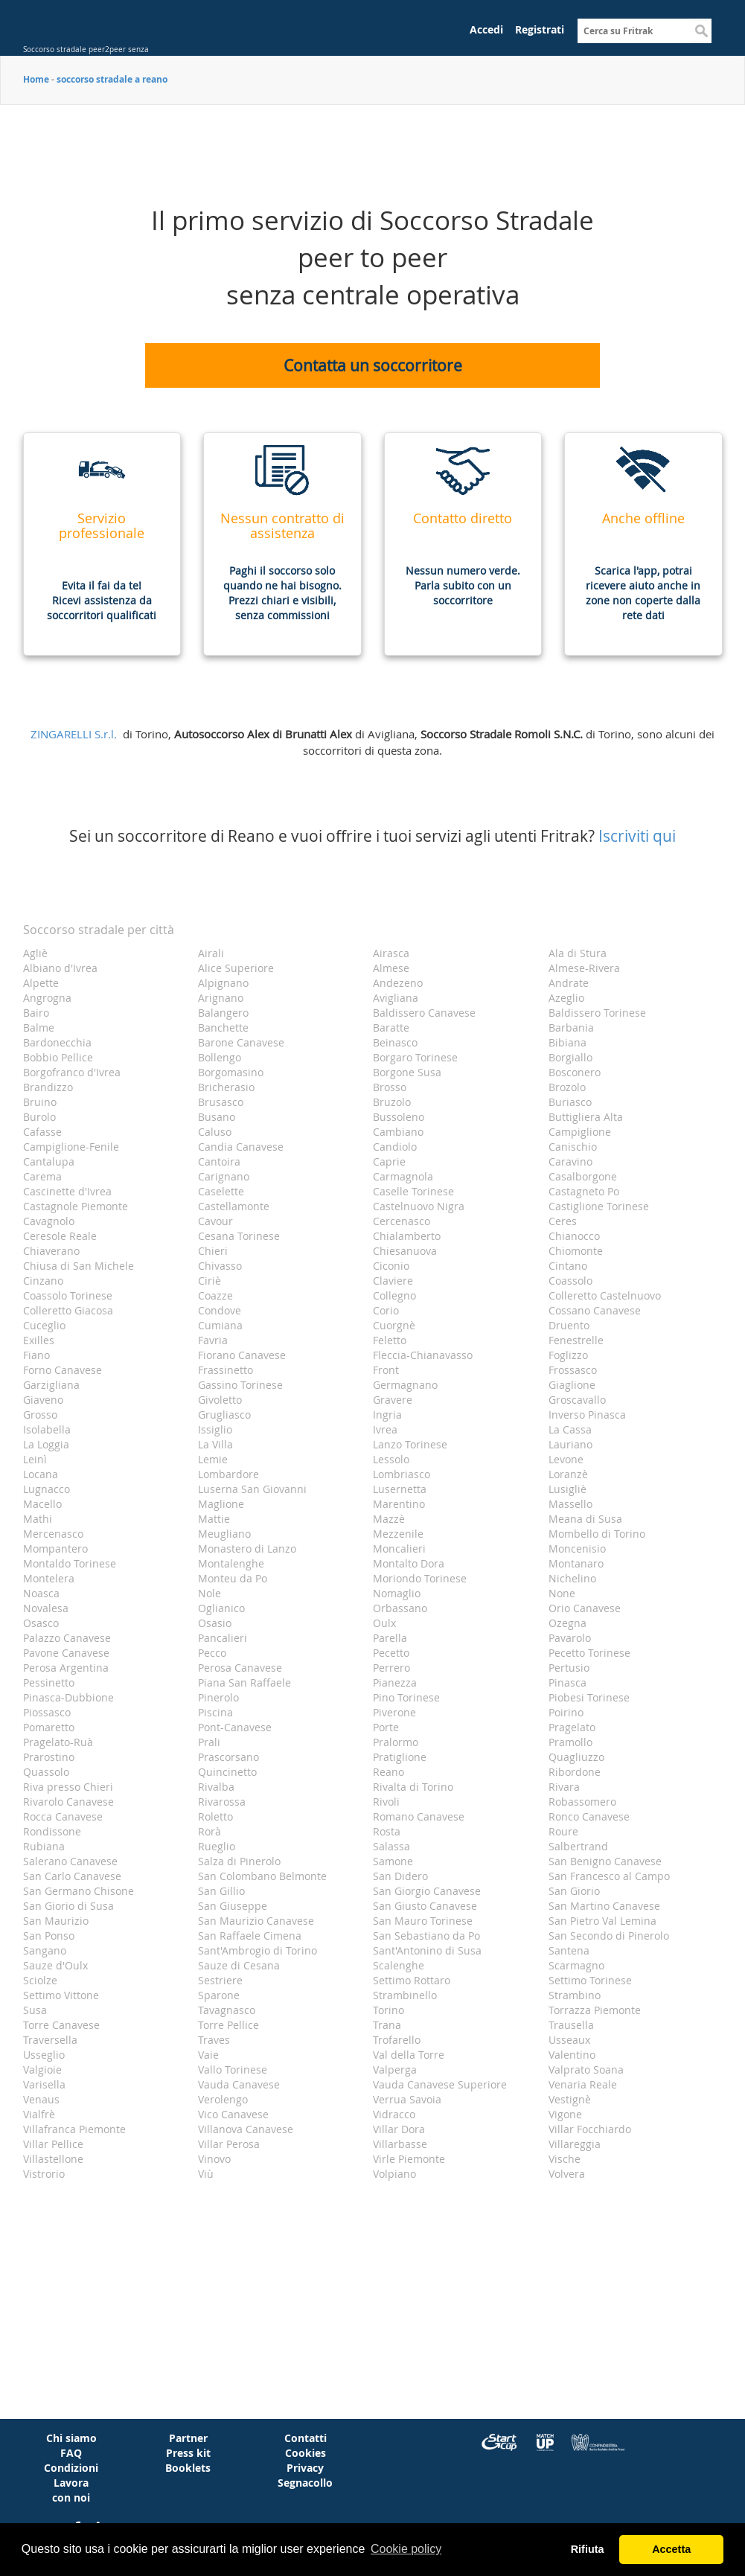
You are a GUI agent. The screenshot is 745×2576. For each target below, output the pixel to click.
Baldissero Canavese (424, 1013)
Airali (211, 953)
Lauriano (570, 1444)
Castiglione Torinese (599, 1206)
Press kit (188, 2453)
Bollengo (219, 1057)
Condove (219, 1310)
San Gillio (221, 1891)
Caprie (389, 1161)
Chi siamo (71, 2438)
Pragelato (572, 1727)
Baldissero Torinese (597, 1013)
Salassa (391, 1846)
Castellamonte (233, 1206)
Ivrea (385, 1429)
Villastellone (53, 2159)
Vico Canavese (233, 2114)
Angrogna (47, 998)
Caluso (214, 1132)
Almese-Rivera (584, 968)
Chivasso (220, 1266)
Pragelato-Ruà (58, 1742)
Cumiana (220, 1325)
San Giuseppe (232, 1906)
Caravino (570, 1161)
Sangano (44, 1950)
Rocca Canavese (63, 1816)
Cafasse (42, 1132)
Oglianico (221, 1608)
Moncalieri (399, 1548)
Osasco (41, 1623)
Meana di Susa (585, 1519)
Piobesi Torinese (589, 1697)
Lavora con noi (71, 2490)
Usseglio (44, 2055)
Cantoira (219, 1161)
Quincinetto (227, 1772)
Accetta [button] (671, 2549)
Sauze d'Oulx (55, 1965)
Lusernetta (399, 1489)
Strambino (575, 1995)
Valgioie (42, 2069)
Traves (214, 2040)
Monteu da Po (232, 1578)
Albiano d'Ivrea (60, 968)
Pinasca (567, 1682)
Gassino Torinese (240, 1385)
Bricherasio (226, 1087)
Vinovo (214, 2159)
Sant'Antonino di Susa (427, 1950)
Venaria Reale (583, 2084)
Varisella (44, 2084)
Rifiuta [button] (587, 2549)
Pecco (212, 1653)
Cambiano (398, 1132)
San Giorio (574, 1891)
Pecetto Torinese (589, 1653)
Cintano (568, 1266)
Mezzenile (398, 1534)
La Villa (215, 1444)
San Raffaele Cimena (249, 1935)
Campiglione (580, 1132)
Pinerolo (218, 1697)
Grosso (40, 1414)
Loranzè (568, 1474)
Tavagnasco (226, 2010)
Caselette (221, 1191)
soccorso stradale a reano (112, 79)
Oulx (384, 1623)
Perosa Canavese (240, 1668)
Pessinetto (48, 1682)
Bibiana (567, 1042)
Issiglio (215, 1429)
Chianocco (574, 1236)
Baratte (391, 1027)
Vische (565, 2159)
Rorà (209, 1831)
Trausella (571, 2025)
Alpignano (223, 983)
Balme (38, 1027)
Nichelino (572, 1578)
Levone (566, 1459)
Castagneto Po (584, 1191)
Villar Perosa (229, 2144)
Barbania (571, 1027)
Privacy (305, 2468)
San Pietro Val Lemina (602, 1921)
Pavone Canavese (66, 1653)
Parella (390, 1638)
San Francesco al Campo (609, 1876)
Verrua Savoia (407, 2099)
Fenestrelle (576, 1340)
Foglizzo (568, 1355)
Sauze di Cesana (239, 1965)
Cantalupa (48, 1161)
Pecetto (391, 1653)
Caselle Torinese (413, 1191)
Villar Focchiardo (590, 2129)
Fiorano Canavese (242, 1355)
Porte (386, 1727)
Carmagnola (403, 1176)
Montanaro (576, 1563)
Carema (42, 1176)
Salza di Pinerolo (239, 1861)
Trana (387, 2025)
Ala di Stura (578, 953)
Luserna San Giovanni (252, 1489)
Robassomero (582, 1801)
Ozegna (567, 1623)
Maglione (221, 1504)
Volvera (567, 2174)
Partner (188, 2438)
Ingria (387, 1414)
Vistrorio (44, 2174)
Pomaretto (48, 1727)
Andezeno (398, 983)
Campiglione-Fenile (71, 1147)
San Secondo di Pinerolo (609, 1935)
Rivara (564, 1787)
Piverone (394, 1712)
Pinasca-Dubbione (68, 1697)
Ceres (563, 1221)
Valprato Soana (586, 2069)
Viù (206, 2174)
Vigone (565, 2114)
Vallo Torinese (232, 2069)
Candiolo (395, 1147)
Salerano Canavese (70, 1861)
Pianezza (395, 1682)
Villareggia (575, 2144)
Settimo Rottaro (411, 1980)
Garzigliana (51, 1385)
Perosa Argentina (66, 1668)
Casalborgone (583, 1176)
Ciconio (391, 1266)
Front (386, 1370)
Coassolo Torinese (67, 1295)
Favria (213, 1340)
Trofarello (397, 2040)
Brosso (389, 1087)
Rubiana (44, 1846)
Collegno (394, 1295)
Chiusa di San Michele (78, 1266)
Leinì (35, 1459)
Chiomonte (576, 1251)
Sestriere (220, 1980)
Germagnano (405, 1385)
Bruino (40, 1102)
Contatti (305, 2438)
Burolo (39, 1117)
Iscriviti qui (637, 835)
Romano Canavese (418, 1816)
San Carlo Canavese (72, 1876)
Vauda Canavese (239, 2084)
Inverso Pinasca (587, 1414)
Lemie (213, 1459)
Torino (388, 2010)
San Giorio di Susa (68, 1906)
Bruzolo (392, 1102)
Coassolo (570, 1280)
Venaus (41, 2099)
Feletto (389, 1340)
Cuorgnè (394, 1325)
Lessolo (391, 1459)
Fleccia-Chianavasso (423, 1355)
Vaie (208, 2055)
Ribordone (575, 1772)
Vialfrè (39, 2114)
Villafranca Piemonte (74, 2129)
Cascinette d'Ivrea (67, 1191)
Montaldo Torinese (69, 1563)
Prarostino (48, 1757)
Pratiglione (399, 1757)
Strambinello (405, 1995)
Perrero (391, 1668)
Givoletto (220, 1400)
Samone (393, 1861)
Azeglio (566, 998)
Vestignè (570, 2099)
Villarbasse (400, 2144)
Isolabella (47, 1429)
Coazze (215, 1295)
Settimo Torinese (590, 1980)
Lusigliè (567, 1489)
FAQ (71, 2453)
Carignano (223, 1176)
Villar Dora (399, 2129)
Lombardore (228, 1474)
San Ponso (48, 1935)
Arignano (220, 998)
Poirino (566, 1712)
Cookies (305, 2453)
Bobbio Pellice (58, 1057)
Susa (35, 2010)
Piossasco (47, 1712)
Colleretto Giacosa (68, 1310)
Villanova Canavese (245, 2129)
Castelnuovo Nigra (418, 1206)
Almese (391, 968)
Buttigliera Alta (586, 1117)
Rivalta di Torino (413, 1787)
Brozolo (567, 1087)
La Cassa (570, 1429)
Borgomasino (230, 1072)
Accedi (486, 29)
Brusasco (220, 1102)
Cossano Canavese (595, 1310)
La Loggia (46, 1444)
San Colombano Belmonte (262, 1876)
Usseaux (569, 2040)
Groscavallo (577, 1400)
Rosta (386, 1831)
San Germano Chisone (78, 1891)
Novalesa (45, 1608)
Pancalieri (222, 1638)
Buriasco (570, 1102)
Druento (569, 1325)
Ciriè (209, 1280)
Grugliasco (224, 1414)
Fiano (36, 1355)
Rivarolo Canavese (68, 1801)
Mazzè (389, 1519)
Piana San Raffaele (244, 1682)
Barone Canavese (241, 1042)
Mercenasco (53, 1534)
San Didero (400, 1876)
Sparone (219, 1995)
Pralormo (395, 1742)
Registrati (539, 29)
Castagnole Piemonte (75, 1206)
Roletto (215, 1816)
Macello (42, 1504)
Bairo (36, 1013)
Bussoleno (398, 1117)
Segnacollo (305, 2483)
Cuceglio (44, 1325)
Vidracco (394, 2114)
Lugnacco (46, 1489)
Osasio (214, 1623)
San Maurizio (56, 1921)
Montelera (48, 1578)
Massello (570, 1504)
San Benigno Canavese (605, 1861)
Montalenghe (231, 1563)
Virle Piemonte (409, 2159)
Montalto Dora (408, 1563)
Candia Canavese (241, 1147)
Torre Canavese (61, 2025)
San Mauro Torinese (423, 1921)
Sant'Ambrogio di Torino (257, 1950)
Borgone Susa (407, 1072)
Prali (209, 1742)
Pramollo (570, 1742)
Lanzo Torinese (410, 1444)
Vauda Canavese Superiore (440, 2084)
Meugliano (224, 1534)
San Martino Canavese (604, 1906)
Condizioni (71, 2468)
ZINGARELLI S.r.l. (74, 733)
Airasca (391, 953)
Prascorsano (228, 1757)
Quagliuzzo (576, 1757)
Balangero (223, 1013)
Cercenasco (401, 1221)
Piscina (215, 1712)
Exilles (38, 1340)
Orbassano (400, 1608)
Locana (40, 1474)
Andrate (569, 983)
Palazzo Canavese (67, 1638)
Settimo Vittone (61, 1995)
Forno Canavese (62, 1370)
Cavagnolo (48, 1221)
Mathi (37, 1519)
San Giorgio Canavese (427, 1891)
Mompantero (55, 1548)
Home (36, 79)
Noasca (41, 1593)
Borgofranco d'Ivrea (72, 1072)
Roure (563, 1831)
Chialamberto (407, 1236)
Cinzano (43, 1280)
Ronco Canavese (589, 1816)
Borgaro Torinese (415, 1057)
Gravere (392, 1400)
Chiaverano (51, 1251)
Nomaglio (397, 1593)
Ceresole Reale (60, 1236)
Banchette (223, 1027)
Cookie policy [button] (406, 2549)
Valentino (572, 2055)
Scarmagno (576, 1965)
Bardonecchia (57, 1042)
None (562, 1593)
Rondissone (52, 1831)
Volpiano (394, 2174)
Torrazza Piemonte (595, 2010)
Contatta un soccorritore (373, 365)
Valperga (395, 2069)
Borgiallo (570, 1057)
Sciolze (40, 1980)
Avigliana (395, 998)
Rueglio (216, 1846)
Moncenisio (577, 1548)
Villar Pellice (53, 2144)
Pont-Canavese (235, 1727)
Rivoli (386, 1801)
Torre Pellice (228, 2025)
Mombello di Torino (597, 1534)
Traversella (50, 2040)
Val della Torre (408, 2055)
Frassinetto (225, 1370)
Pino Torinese (406, 1697)
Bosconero (575, 1072)
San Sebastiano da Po (426, 1935)
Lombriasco (401, 1474)
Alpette (41, 983)
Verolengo (223, 2099)
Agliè (35, 953)
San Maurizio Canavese (256, 1921)
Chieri (213, 1251)
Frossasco (573, 1370)
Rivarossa (222, 1801)
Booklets (188, 2468)
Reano (388, 1772)
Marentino (399, 1504)
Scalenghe (398, 1965)
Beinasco (395, 1042)
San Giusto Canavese (425, 1906)
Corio (386, 1310)
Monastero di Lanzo (247, 1548)
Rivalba (216, 1787)
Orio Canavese (585, 1608)
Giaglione (572, 1385)
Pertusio (569, 1668)
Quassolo (46, 1772)
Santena (569, 1950)
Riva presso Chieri (68, 1787)
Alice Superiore (236, 968)
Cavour (215, 1221)
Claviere (393, 1280)
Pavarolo (570, 1638)
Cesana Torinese (239, 1236)
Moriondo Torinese (420, 1578)
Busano (216, 1117)
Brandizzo (48, 1087)
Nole (209, 1593)
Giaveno (43, 1400)
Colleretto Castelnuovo (605, 1295)
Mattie (214, 1519)
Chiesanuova (405, 1251)
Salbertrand (578, 1846)
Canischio (573, 1147)
